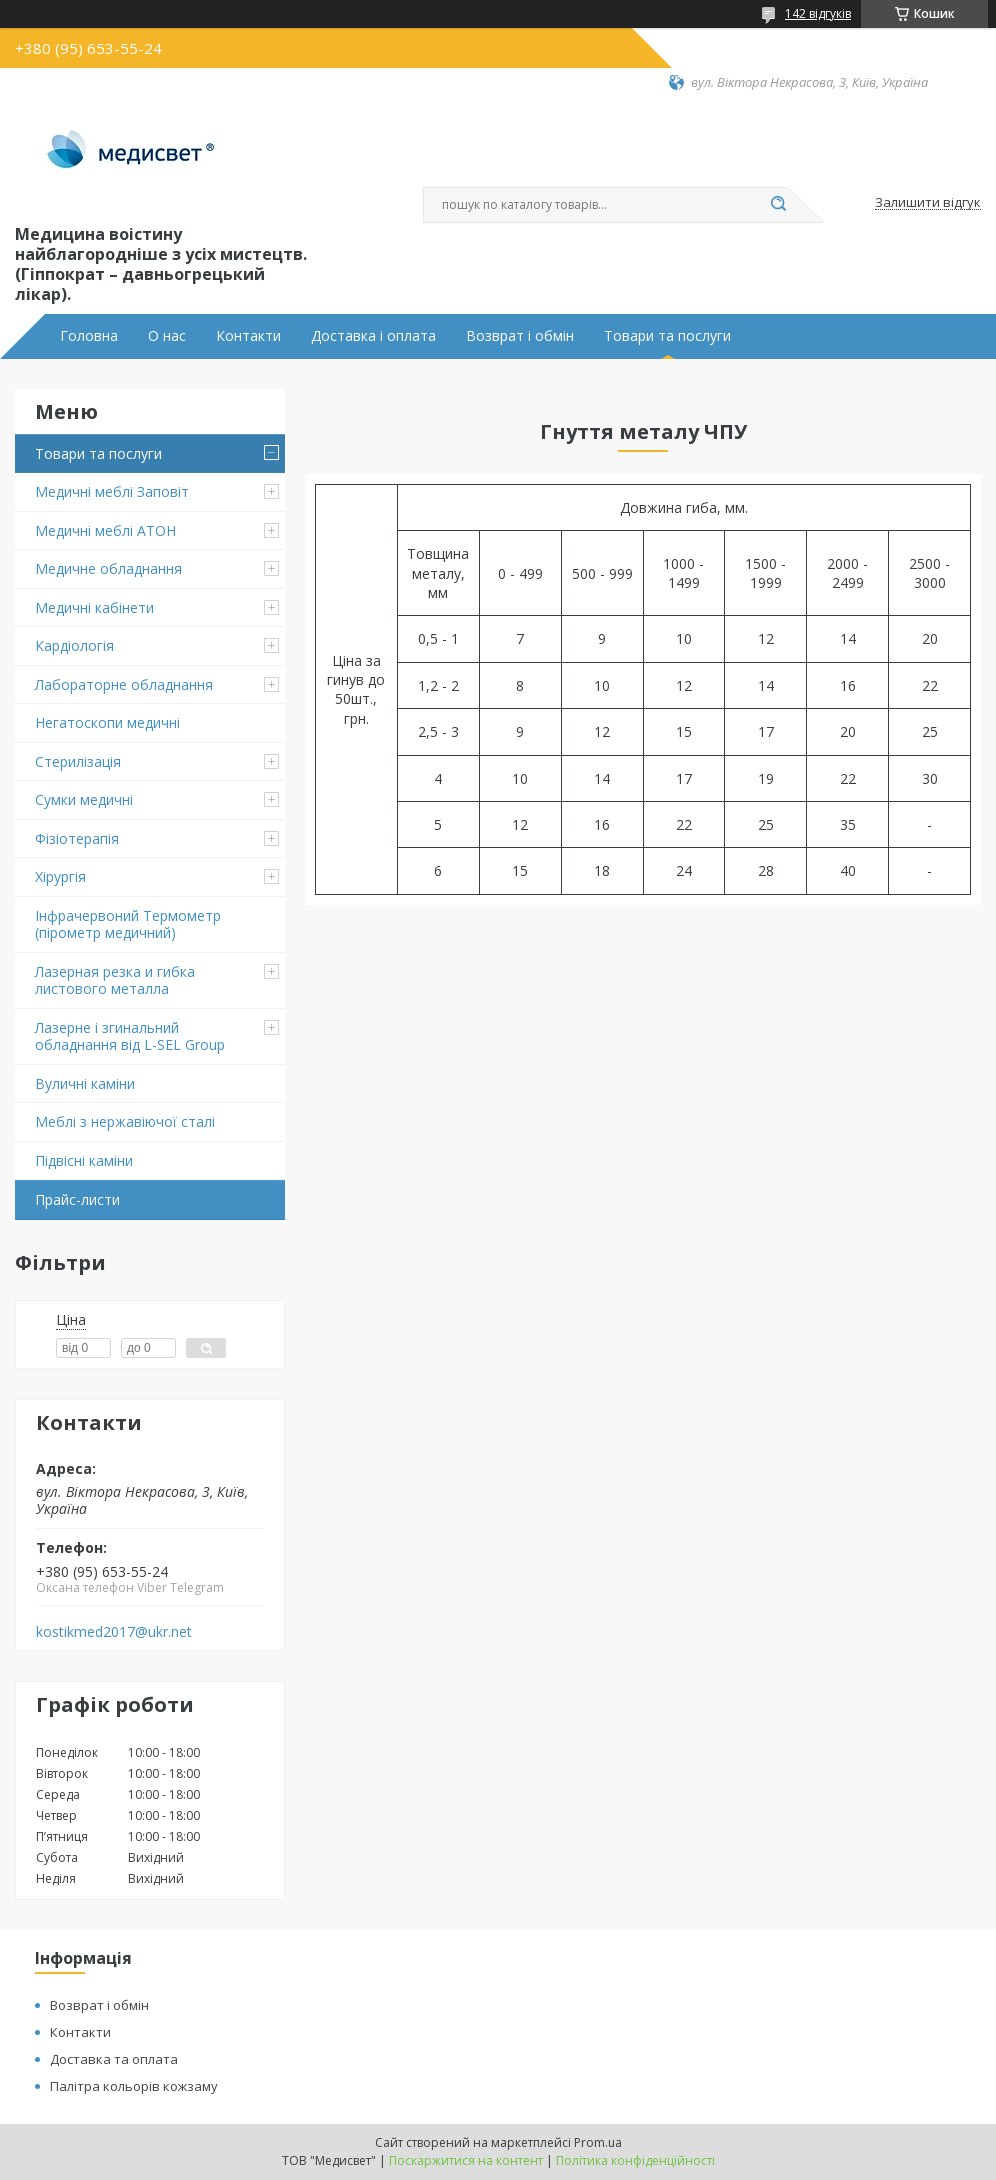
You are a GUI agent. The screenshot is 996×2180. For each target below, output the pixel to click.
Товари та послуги (667, 336)
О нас (167, 336)
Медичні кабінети (94, 607)
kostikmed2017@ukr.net (114, 1632)
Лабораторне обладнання (124, 684)
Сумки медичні (84, 799)
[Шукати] (778, 205)
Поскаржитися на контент (466, 2160)
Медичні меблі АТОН (105, 530)
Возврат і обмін (520, 336)
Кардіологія (74, 645)
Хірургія (60, 876)
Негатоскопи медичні (107, 722)
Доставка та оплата (114, 2059)
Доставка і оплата (373, 336)
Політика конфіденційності (635, 2160)
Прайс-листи (77, 1199)
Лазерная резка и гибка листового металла (115, 980)
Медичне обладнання (108, 568)
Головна (89, 336)
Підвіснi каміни (84, 1160)
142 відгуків (818, 13)
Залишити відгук (928, 203)
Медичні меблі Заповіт (112, 491)
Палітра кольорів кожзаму (134, 2086)
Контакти (248, 336)
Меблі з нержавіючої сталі (125, 1121)
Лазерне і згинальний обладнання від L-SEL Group (130, 1036)
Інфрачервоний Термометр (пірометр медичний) (128, 924)
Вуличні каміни (85, 1083)
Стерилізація (78, 761)
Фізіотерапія (77, 838)
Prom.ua (598, 2142)
